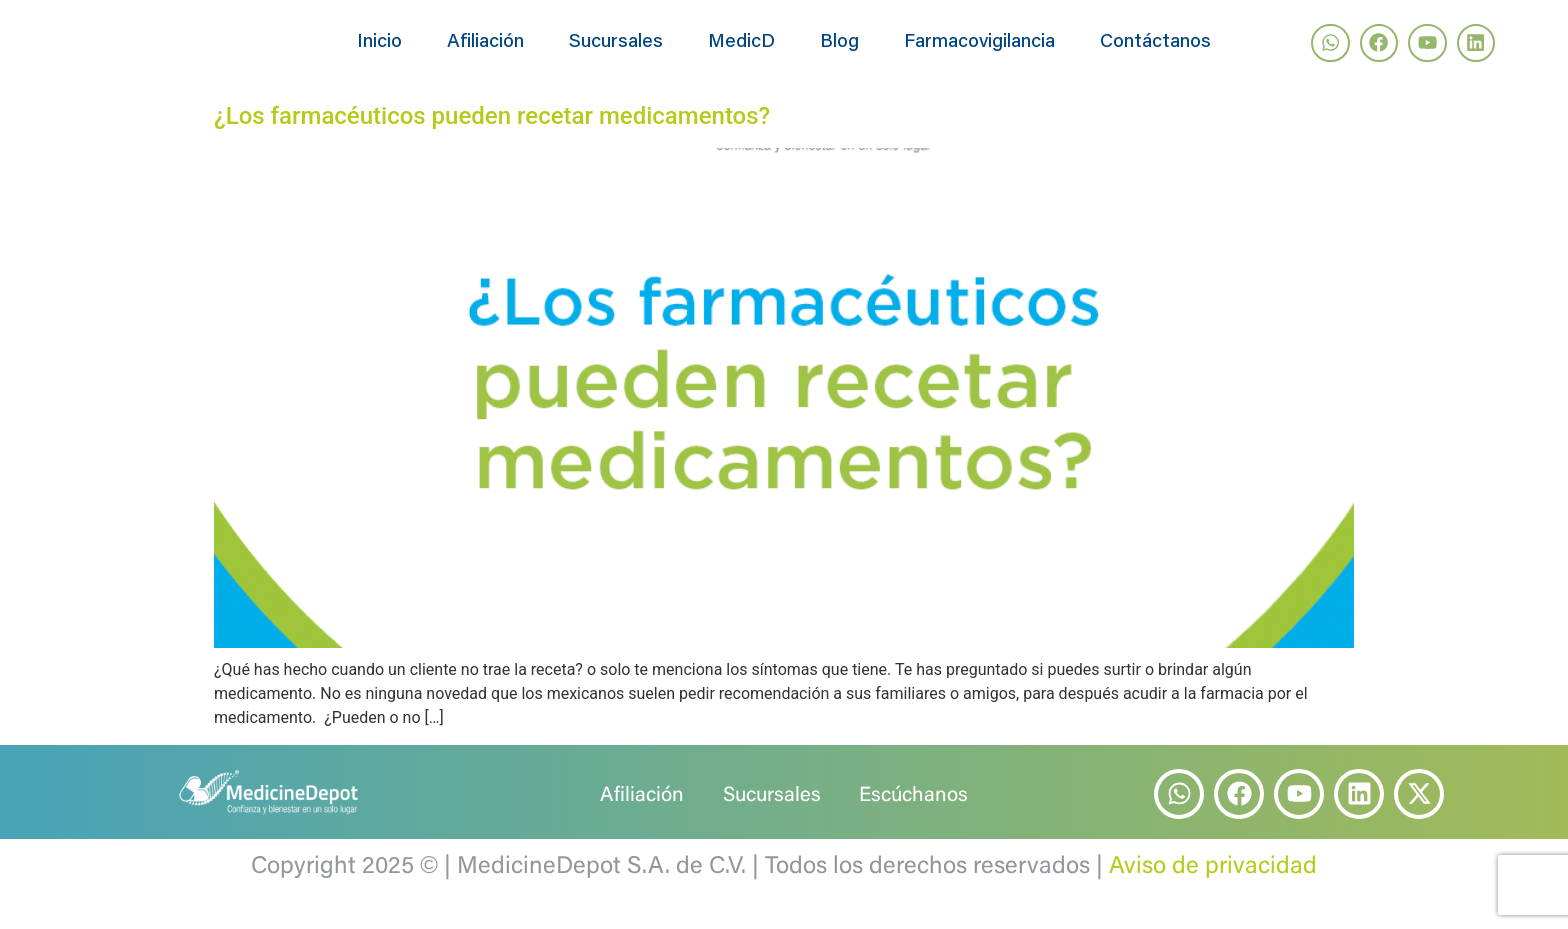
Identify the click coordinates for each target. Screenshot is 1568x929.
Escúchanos (918, 815)
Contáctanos (1155, 52)
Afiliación (485, 52)
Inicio (379, 52)
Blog (839, 52)
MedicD (741, 52)
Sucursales (616, 52)
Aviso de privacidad (1213, 887)
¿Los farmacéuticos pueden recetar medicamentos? (492, 136)
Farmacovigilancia (979, 52)
